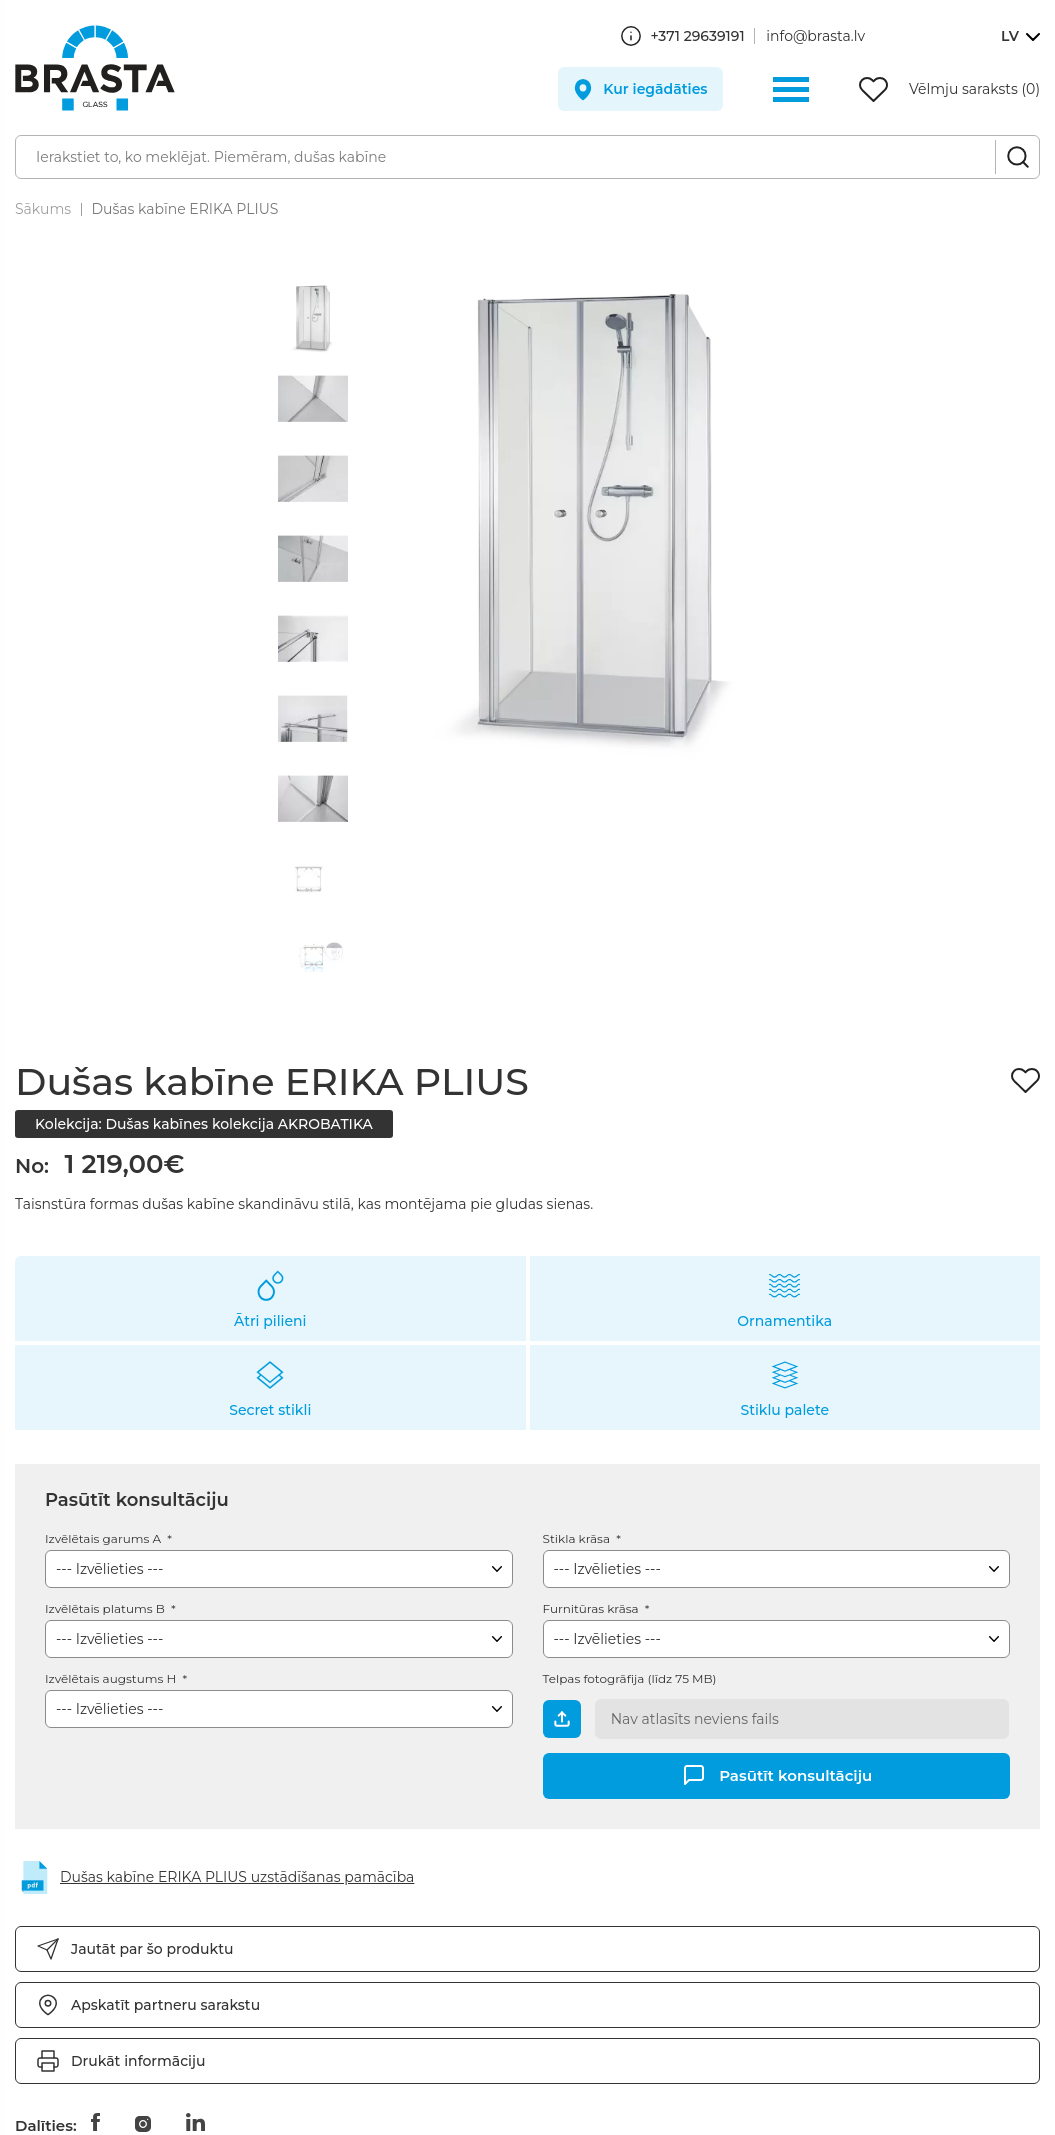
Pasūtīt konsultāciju (795, 1774)
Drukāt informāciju (138, 2061)
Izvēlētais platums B (106, 1608)
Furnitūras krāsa (592, 1608)
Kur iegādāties (655, 89)
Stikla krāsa (578, 1538)
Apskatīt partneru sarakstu (165, 2005)
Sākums (43, 209)
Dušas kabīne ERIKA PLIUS (184, 209)
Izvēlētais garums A (104, 1538)
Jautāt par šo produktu (152, 1949)
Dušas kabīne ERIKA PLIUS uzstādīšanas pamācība (237, 1877)
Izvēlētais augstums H (112, 1678)
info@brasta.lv (815, 36)
